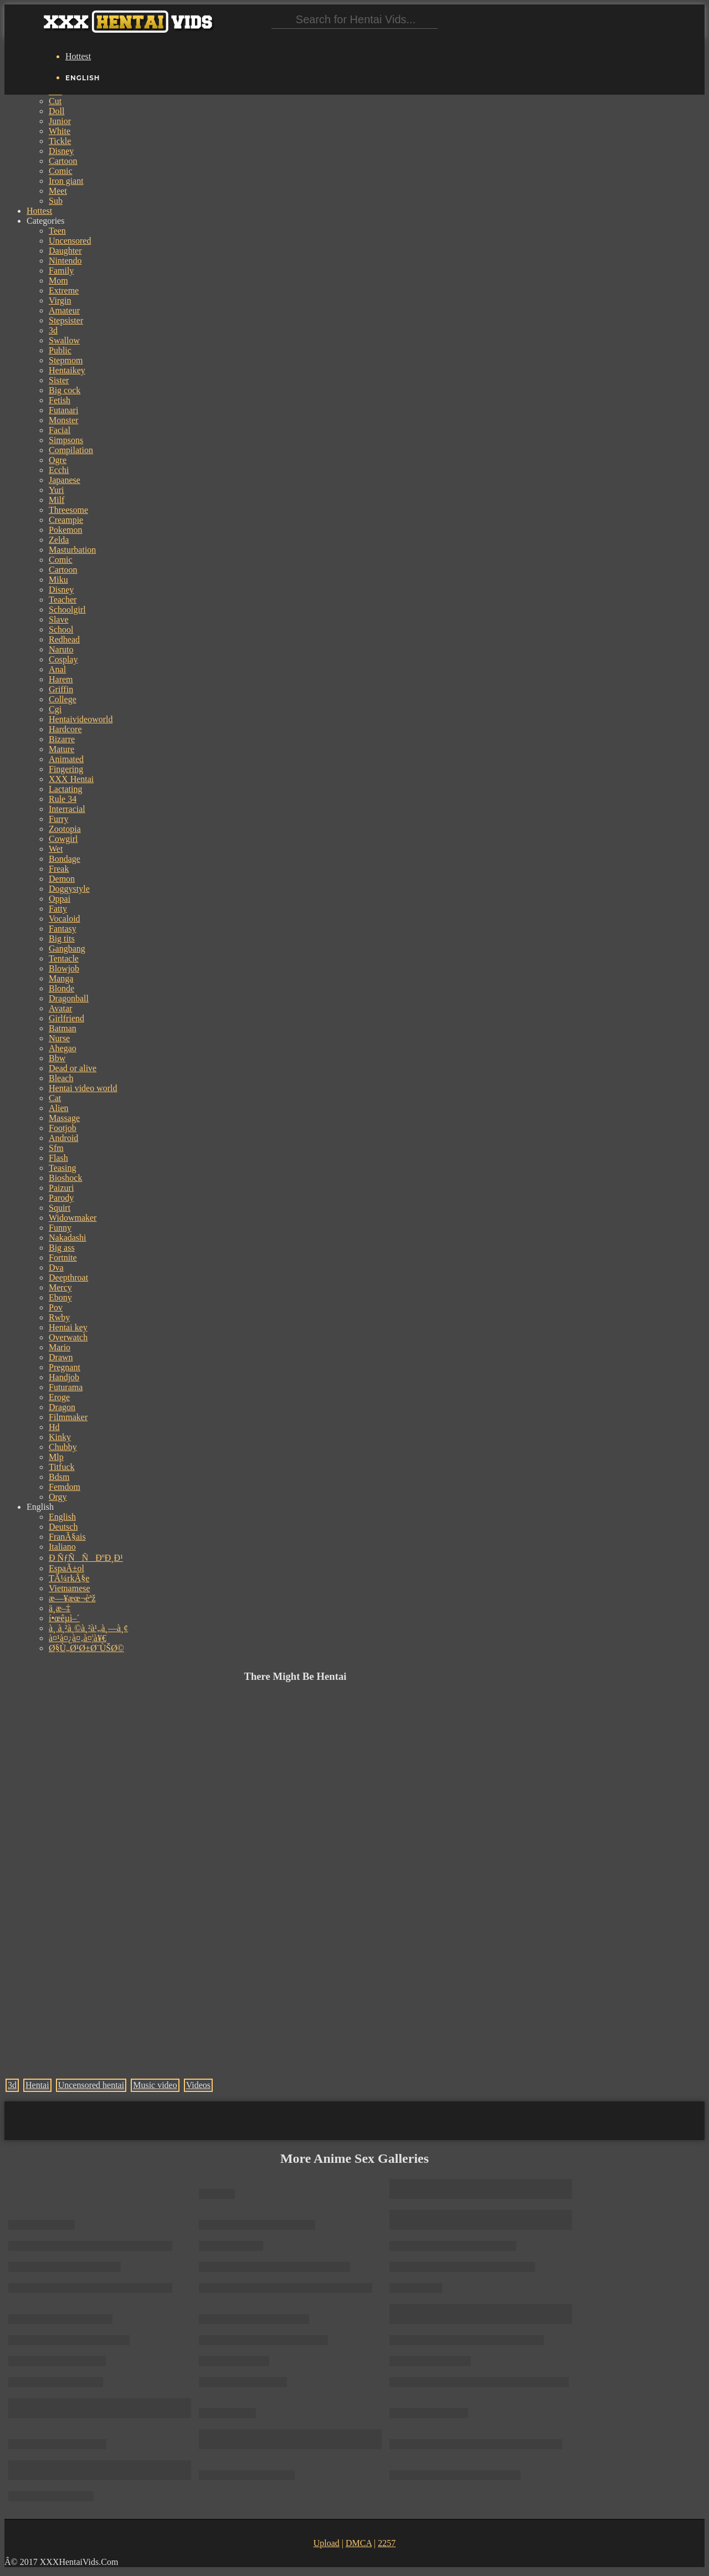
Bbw (57, 1058)
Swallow (64, 340)
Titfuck (62, 1467)
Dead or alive (72, 1068)
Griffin (61, 689)
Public (60, 350)
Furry (59, 819)
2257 (386, 2543)
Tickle (60, 141)
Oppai (59, 898)
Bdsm (59, 1477)
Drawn (61, 1357)
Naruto (61, 649)
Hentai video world (83, 1088)
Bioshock (65, 1177)
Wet (56, 848)
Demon (62, 878)
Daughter (65, 250)
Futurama (66, 1387)
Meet (58, 191)
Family (61, 270)
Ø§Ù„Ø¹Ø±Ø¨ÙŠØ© (86, 1648)
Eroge (59, 1397)
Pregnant (64, 1367)
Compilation (71, 450)
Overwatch (68, 1337)
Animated (66, 759)
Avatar (60, 1008)
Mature (61, 749)
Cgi (55, 709)
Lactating (65, 789)
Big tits (62, 938)
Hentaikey (67, 370)
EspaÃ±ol (66, 1568)
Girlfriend (66, 1018)
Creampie (66, 520)
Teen (57, 230)
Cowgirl (63, 839)
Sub (56, 200)
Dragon (62, 1407)
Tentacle (64, 958)
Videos (198, 2085)
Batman (62, 1028)
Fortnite (63, 1257)
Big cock (64, 390)
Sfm (56, 1148)
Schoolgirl (67, 609)
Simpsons (66, 440)
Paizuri (61, 1187)
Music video (155, 2085)
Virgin (60, 300)
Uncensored (70, 240)
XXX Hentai (71, 779)
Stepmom (66, 360)
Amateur (64, 310)
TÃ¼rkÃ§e (69, 1578)
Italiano (62, 1546)
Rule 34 (62, 799)
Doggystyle (69, 888)
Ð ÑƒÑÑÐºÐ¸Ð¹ (86, 1557)
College (62, 699)
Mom (58, 280)
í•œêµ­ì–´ (64, 1618)
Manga (61, 978)
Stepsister (66, 320)
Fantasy (62, 928)
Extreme (64, 290)
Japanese (64, 480)
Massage (64, 1118)
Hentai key (68, 1327)
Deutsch (63, 1526)
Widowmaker (72, 1217)
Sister (59, 380)
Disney (61, 151)
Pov (56, 1307)
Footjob (62, 1128)
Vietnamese (69, 1588)
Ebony (60, 1297)
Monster (63, 420)
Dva (56, 1267)
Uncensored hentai (91, 2085)
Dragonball (69, 998)
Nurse (59, 1038)
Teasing (62, 1168)
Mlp (56, 1457)
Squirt (59, 1207)
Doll (56, 111)
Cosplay (63, 659)
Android (63, 1138)
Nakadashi (67, 1237)
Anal (57, 669)
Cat (55, 1098)
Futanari (63, 410)
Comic (61, 171)
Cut (55, 101)
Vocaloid (64, 918)
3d (53, 330)
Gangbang (67, 948)
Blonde (61, 988)
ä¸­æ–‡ (59, 1608)
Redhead (64, 639)
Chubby (63, 1447)
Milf (56, 500)
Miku (58, 579)
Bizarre (62, 739)
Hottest (78, 56)
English (62, 1516)
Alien (59, 1108)
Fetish (59, 400)
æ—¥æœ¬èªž (72, 1598)
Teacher (62, 599)
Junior (60, 121)
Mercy (60, 1287)
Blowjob (64, 968)
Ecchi (59, 470)
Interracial (67, 809)
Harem (61, 679)
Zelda (59, 539)
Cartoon (63, 161)
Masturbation (72, 549)
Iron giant (66, 181)
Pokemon (65, 529)
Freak (59, 868)
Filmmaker (68, 1417)
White (59, 131)
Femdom (64, 1487)
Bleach (61, 1078)
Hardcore (65, 729)
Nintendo (65, 260)
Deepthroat (68, 1277)
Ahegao (62, 1048)
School (61, 629)
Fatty (58, 908)
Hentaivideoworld (81, 719)
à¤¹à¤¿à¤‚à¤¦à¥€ (77, 1638)
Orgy (58, 1497)
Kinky (60, 1437)
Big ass (62, 1247)
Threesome (68, 510)
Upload (327, 2543)
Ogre (57, 460)
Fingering (66, 769)
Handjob (64, 1377)
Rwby (59, 1317)
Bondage (64, 858)
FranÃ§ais (67, 1536)
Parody (61, 1197)
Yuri (56, 490)
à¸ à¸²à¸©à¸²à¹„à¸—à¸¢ (88, 1628)
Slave (59, 619)
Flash (58, 1158)
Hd (54, 1427)
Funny (60, 1227)
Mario (59, 1347)
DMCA (359, 2543)
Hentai (37, 2085)
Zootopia (65, 829)
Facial (59, 430)
